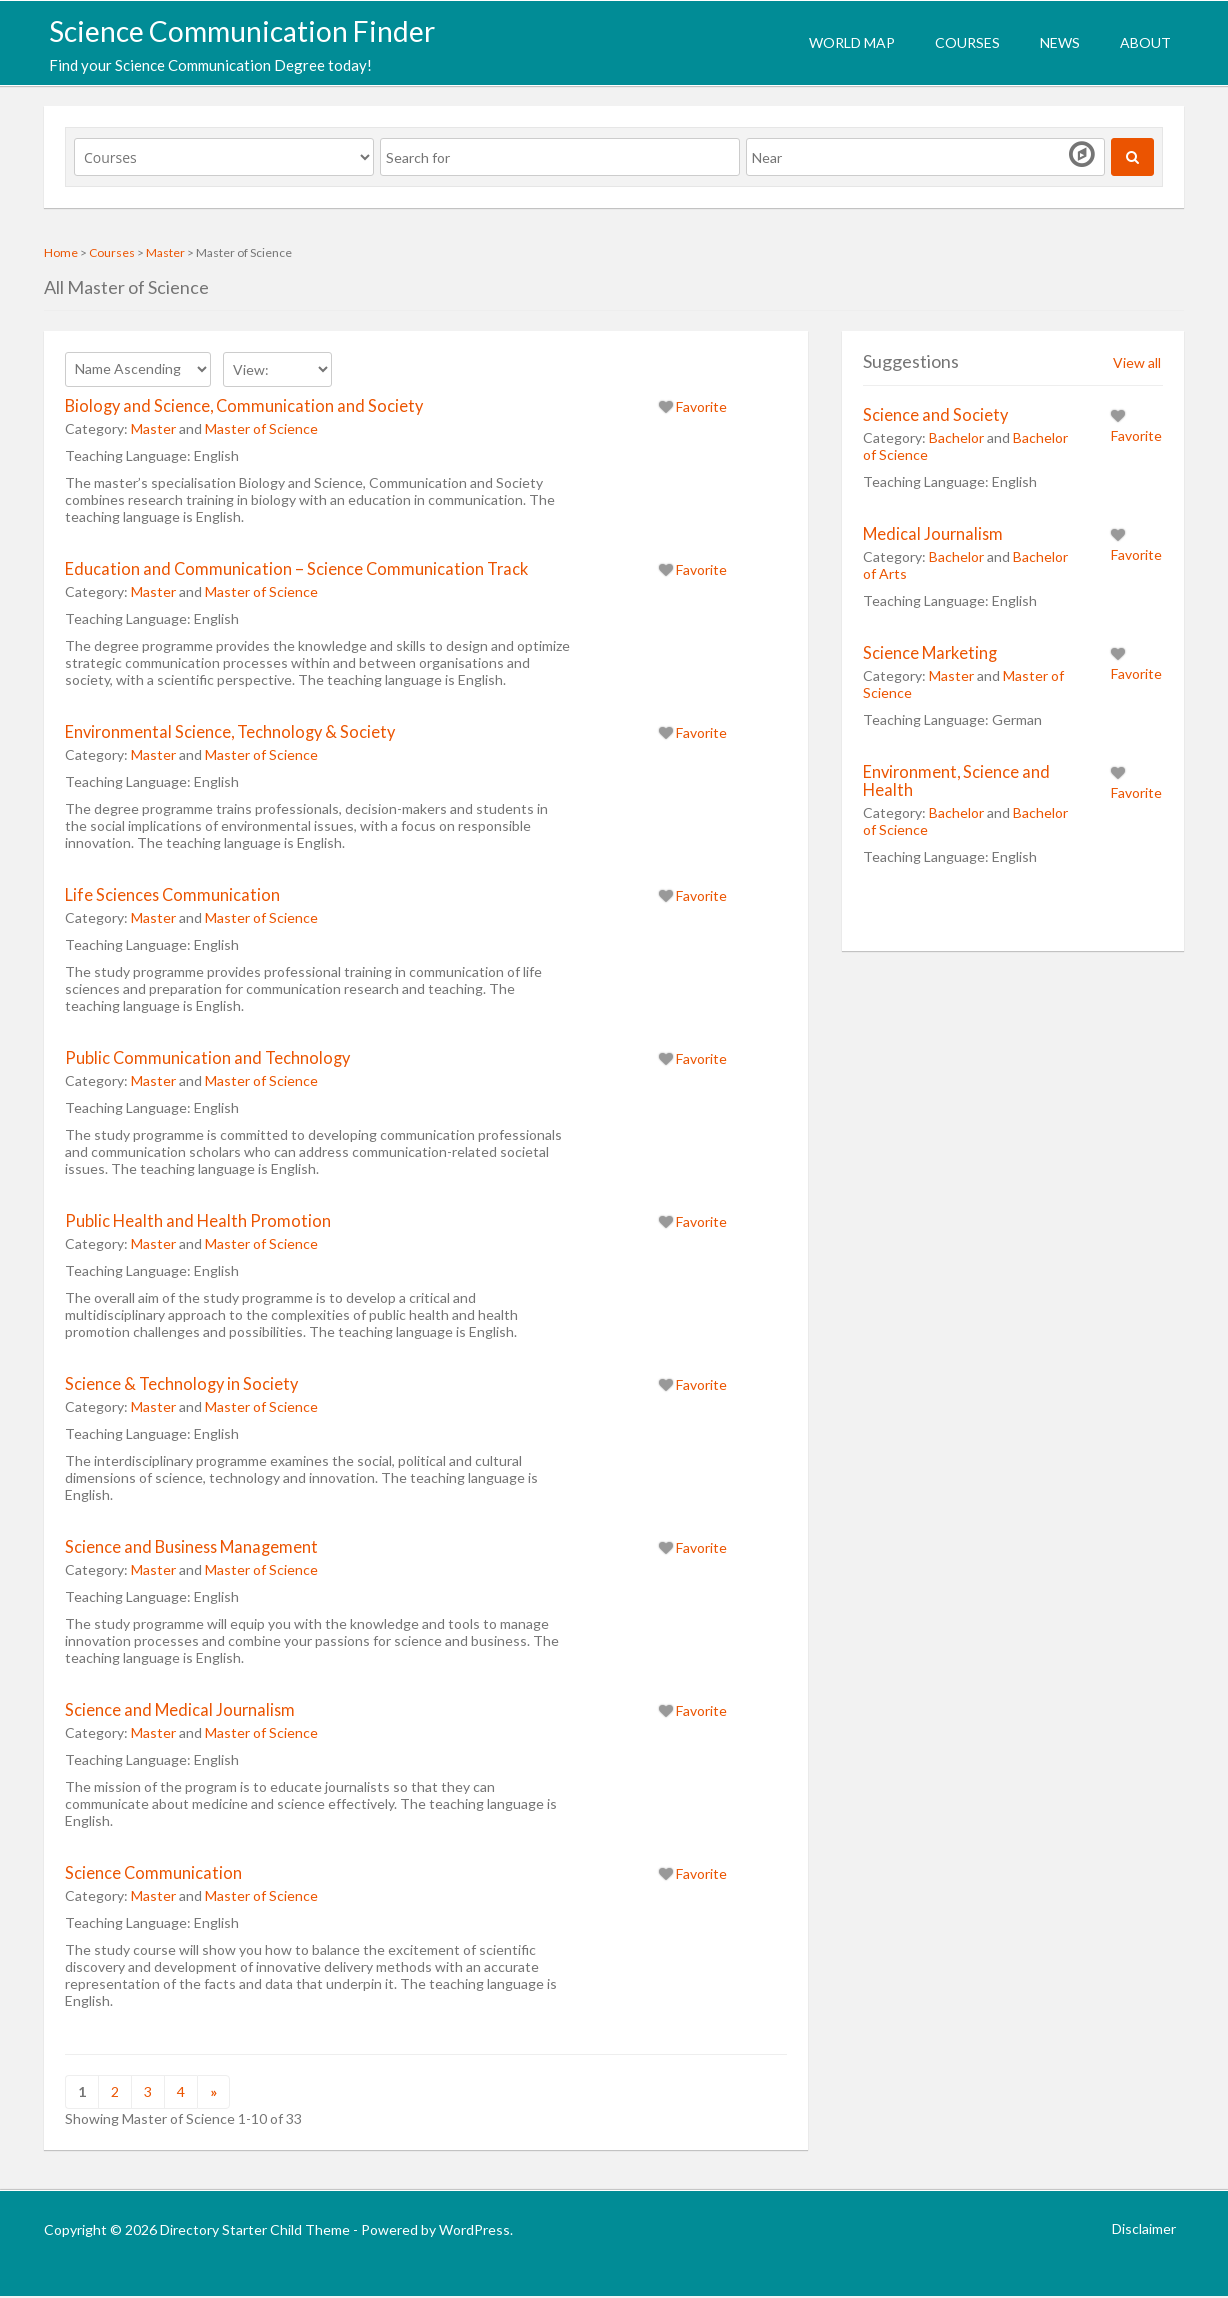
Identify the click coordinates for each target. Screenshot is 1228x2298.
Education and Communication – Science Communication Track (296, 568)
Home (61, 252)
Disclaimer (1144, 2228)
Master (165, 252)
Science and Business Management (191, 1546)
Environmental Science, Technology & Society (230, 731)
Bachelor (956, 437)
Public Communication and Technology (207, 1057)
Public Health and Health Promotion (198, 1220)
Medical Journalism (933, 533)
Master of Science (261, 428)
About (1145, 42)
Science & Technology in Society (181, 1383)
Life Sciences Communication (172, 894)
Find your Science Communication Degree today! (210, 65)
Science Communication (153, 1872)
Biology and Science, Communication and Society (244, 405)
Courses (967, 42)
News (1060, 42)
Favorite (693, 406)
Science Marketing (930, 652)
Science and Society (935, 414)
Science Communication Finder (242, 31)
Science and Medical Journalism (180, 1709)
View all (1137, 362)
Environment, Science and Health (956, 780)
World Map (852, 42)
